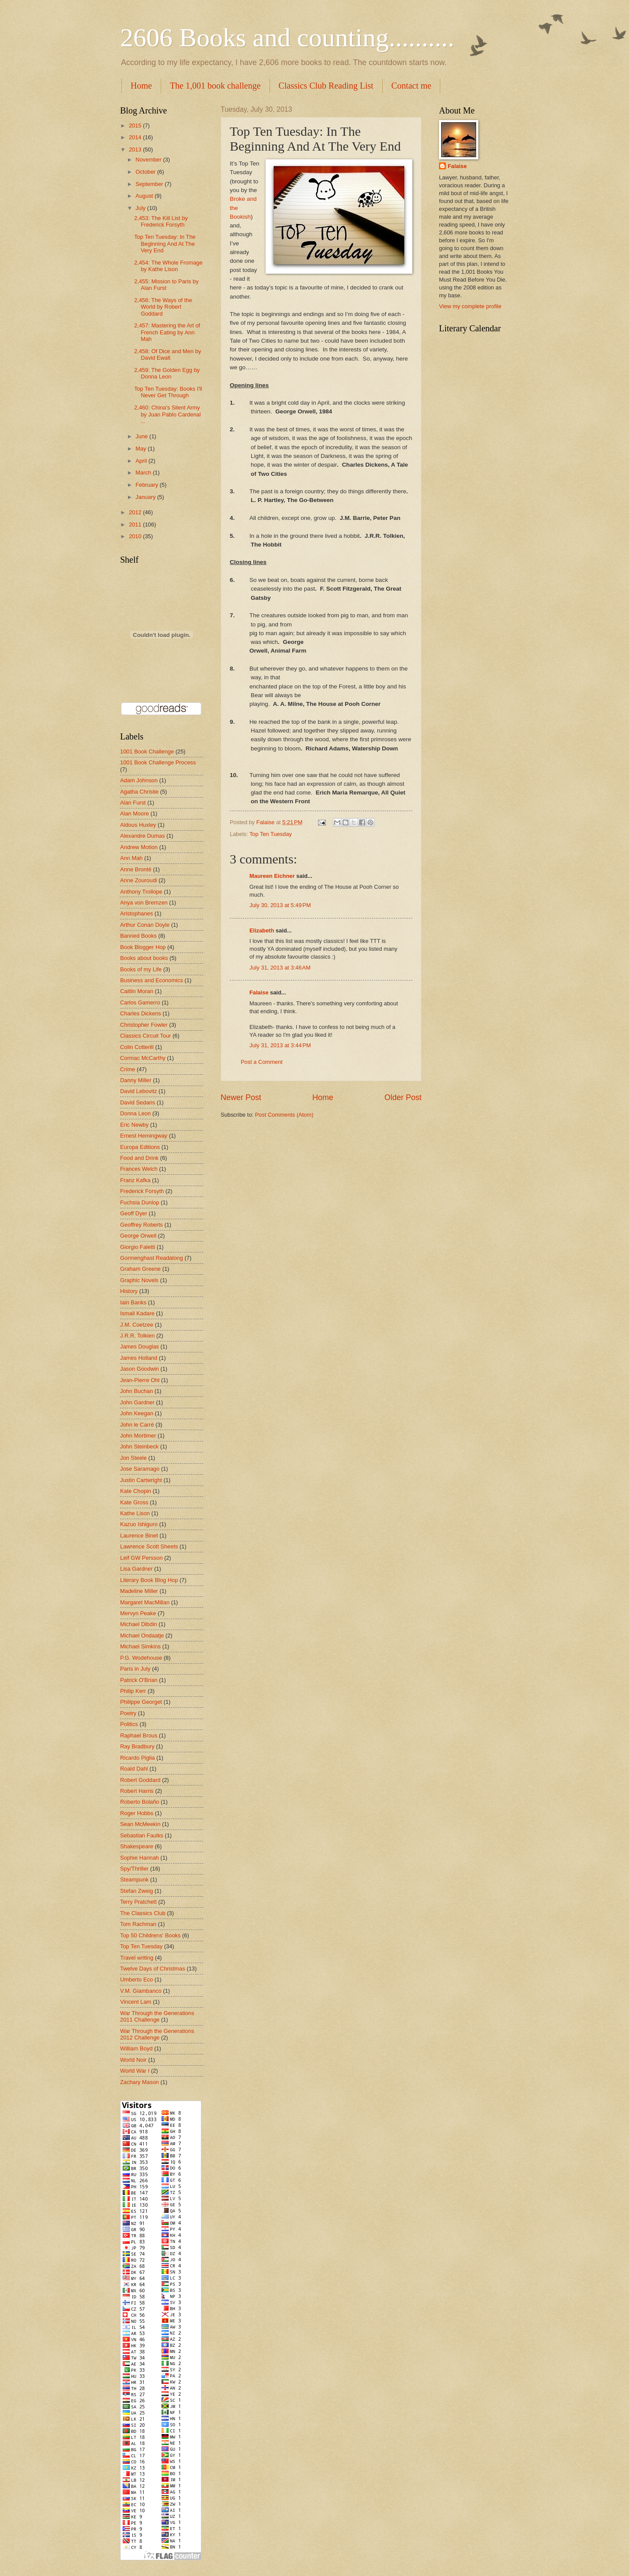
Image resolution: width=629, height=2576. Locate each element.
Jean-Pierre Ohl (139, 1380)
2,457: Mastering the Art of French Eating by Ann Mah (167, 332)
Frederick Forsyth (142, 1191)
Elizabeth (261, 930)
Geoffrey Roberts (141, 1224)
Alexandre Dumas (142, 835)
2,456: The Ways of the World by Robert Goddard (163, 307)
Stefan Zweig (136, 1891)
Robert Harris (137, 1791)
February (147, 484)
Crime (127, 1069)
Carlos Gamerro (140, 1002)
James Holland (138, 1358)
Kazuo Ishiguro (139, 1524)
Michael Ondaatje (142, 1635)
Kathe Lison (135, 1513)
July (141, 208)
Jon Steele (133, 1458)
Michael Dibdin (138, 1624)
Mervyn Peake (138, 1613)
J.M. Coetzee (136, 1324)
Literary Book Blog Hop (149, 1580)
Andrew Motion (139, 847)
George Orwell (138, 1235)
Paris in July (135, 1668)
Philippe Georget (141, 1702)
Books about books (144, 958)
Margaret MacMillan (144, 1602)
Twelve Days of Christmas (152, 1968)
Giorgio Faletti (137, 1247)
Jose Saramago (139, 1468)
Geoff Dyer (133, 1213)
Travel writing (136, 1957)
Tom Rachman (138, 1924)
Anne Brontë (136, 869)
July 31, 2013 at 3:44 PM (280, 1045)
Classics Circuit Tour (145, 1035)
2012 (136, 512)
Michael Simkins (140, 1646)
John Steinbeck (139, 1446)
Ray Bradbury (137, 1746)
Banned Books (138, 935)
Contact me (411, 85)
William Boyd (136, 2048)
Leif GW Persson (141, 1558)
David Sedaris (137, 1102)
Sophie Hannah (139, 1857)
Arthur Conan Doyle (144, 925)
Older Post (403, 1097)
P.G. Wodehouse (141, 1657)
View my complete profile (470, 306)
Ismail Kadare (137, 1313)
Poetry (128, 1713)
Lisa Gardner (136, 1568)
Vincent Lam (135, 2001)
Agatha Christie (139, 791)
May (141, 448)
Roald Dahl (134, 1768)
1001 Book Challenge (147, 751)
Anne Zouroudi (138, 880)
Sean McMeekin (140, 1824)
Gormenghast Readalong (151, 1258)
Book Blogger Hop (143, 947)
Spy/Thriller (134, 1868)
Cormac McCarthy (143, 1058)
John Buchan (136, 1391)
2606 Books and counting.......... (287, 37)
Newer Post (241, 1097)
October (146, 172)
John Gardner (137, 1402)
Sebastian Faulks (141, 1835)
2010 (136, 536)
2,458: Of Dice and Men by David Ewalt (167, 354)
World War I (134, 2070)
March (143, 472)
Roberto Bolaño (139, 1802)
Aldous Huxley (138, 825)
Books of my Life (141, 969)
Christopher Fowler (144, 1024)
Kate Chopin (135, 1491)
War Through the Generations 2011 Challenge (157, 2016)
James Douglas (139, 1346)
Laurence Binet (139, 1535)
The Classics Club (143, 1913)
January (146, 497)
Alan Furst (133, 802)
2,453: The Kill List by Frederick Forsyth (161, 221)
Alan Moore (134, 813)
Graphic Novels (139, 1280)
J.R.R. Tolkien (137, 1335)
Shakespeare (136, 1846)
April (141, 460)
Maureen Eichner (272, 876)
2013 (136, 149)
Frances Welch (139, 1169)
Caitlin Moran (136, 991)
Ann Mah (131, 858)
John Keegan (136, 1413)
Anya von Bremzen (144, 902)
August (145, 196)
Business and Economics (151, 980)
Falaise (259, 992)
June (142, 436)
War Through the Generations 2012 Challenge (157, 2034)
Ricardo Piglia (137, 1757)
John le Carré (137, 1424)
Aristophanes (136, 913)
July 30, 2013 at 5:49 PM (280, 905)
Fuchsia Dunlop (139, 1202)
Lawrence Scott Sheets (149, 1546)
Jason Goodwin (139, 1368)
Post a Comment (262, 1062)
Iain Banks (133, 1302)
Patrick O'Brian (138, 1680)
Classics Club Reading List (326, 85)
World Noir (133, 2060)
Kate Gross (134, 1502)
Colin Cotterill (137, 1047)
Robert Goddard (140, 1780)
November (149, 159)
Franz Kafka (135, 1180)
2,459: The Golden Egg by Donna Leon (167, 373)
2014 (136, 137)
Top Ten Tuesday (270, 834)
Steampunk (134, 1879)
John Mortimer (138, 1435)
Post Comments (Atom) (284, 1114)
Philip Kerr (133, 1691)
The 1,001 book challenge (215, 85)
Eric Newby (134, 1124)
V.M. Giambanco (141, 1991)
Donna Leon (135, 1113)
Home (141, 85)
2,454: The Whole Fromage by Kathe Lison (168, 265)
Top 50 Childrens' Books (150, 1935)
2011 (136, 524)
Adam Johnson (139, 780)
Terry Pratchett (138, 1901)
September (150, 184)
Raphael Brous (138, 1735)
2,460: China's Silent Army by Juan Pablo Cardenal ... (167, 414)
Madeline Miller (139, 1591)
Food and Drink (139, 1158)
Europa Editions (140, 1147)
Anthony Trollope (141, 891)
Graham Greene (140, 1269)
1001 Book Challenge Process (158, 762)
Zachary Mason (139, 2082)
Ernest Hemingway (143, 1135)
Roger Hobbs (136, 1813)
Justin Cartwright (141, 1480)
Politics (129, 1724)
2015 (136, 125)
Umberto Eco (136, 1979)
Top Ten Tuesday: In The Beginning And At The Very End (165, 244)
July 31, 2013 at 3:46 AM (280, 967)
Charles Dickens (140, 1013)
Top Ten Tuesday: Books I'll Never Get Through (168, 392)
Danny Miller (136, 1080)
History (129, 1291)
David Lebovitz (138, 1091)
